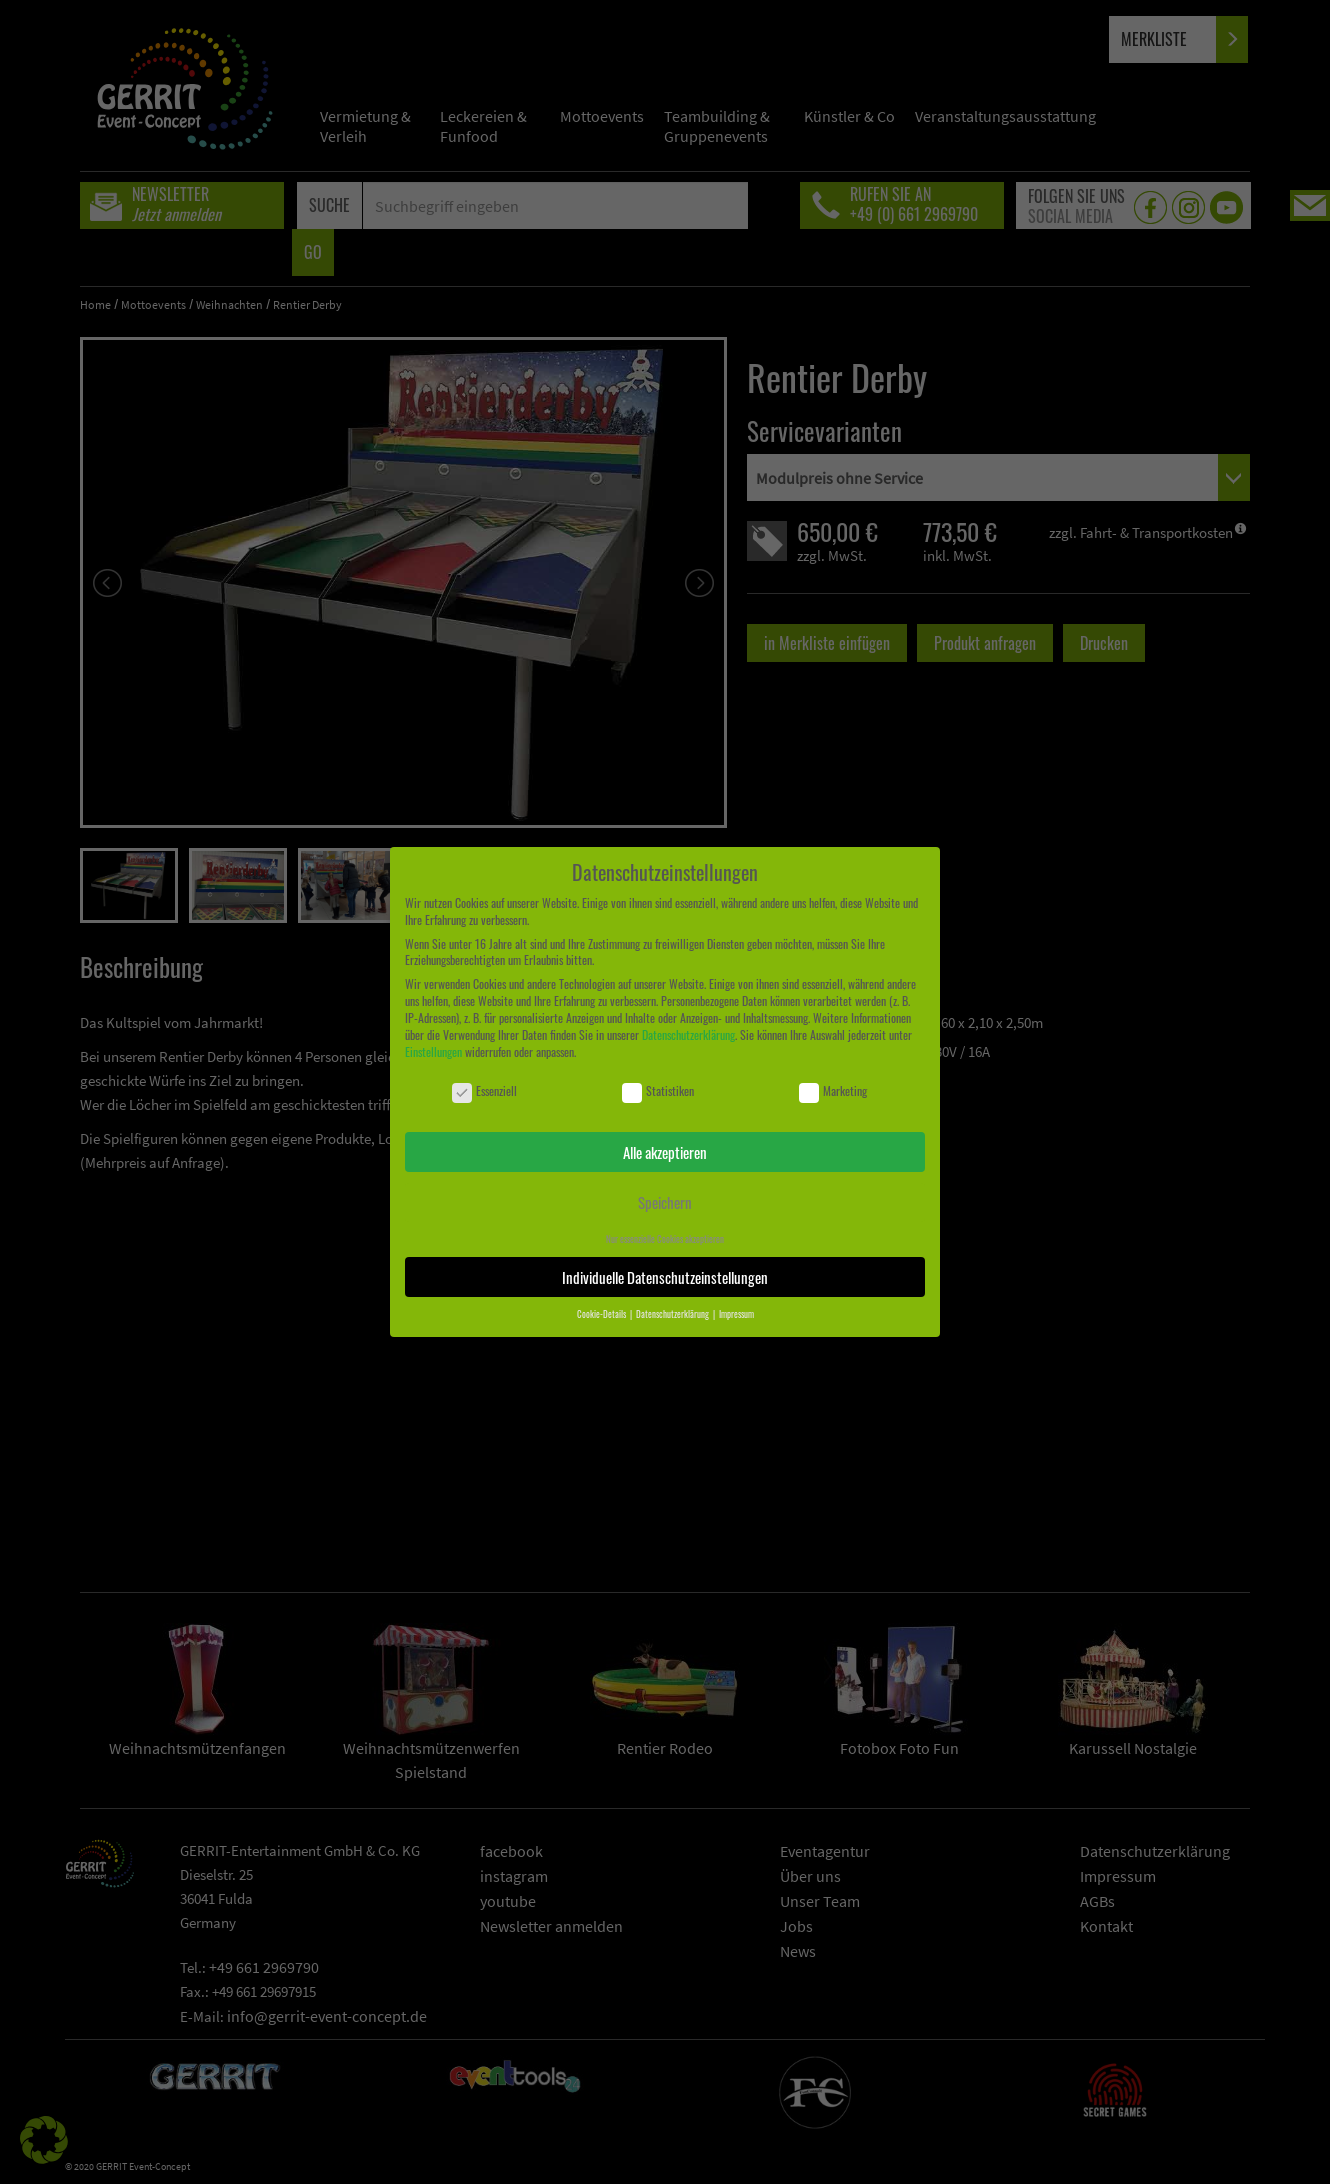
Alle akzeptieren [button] (665, 1152)
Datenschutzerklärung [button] (673, 1314)
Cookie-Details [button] (602, 1314)
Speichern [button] (665, 1202)
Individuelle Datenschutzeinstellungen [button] (665, 1277)
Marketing (833, 1091)
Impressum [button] (736, 1314)
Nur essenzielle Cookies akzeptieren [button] (665, 1239)
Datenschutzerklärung (688, 1034)
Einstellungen (433, 1051)
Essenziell (484, 1091)
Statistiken (658, 1091)
